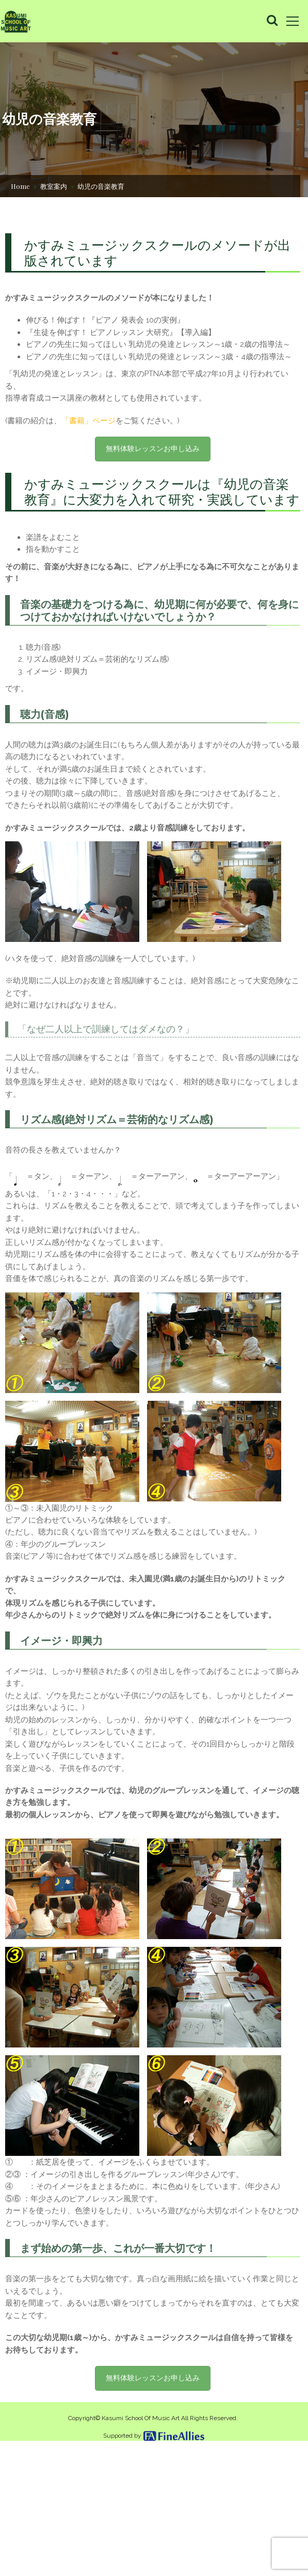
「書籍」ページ (94, 456)
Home (20, 185)
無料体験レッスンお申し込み (153, 485)
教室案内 (53, 185)
